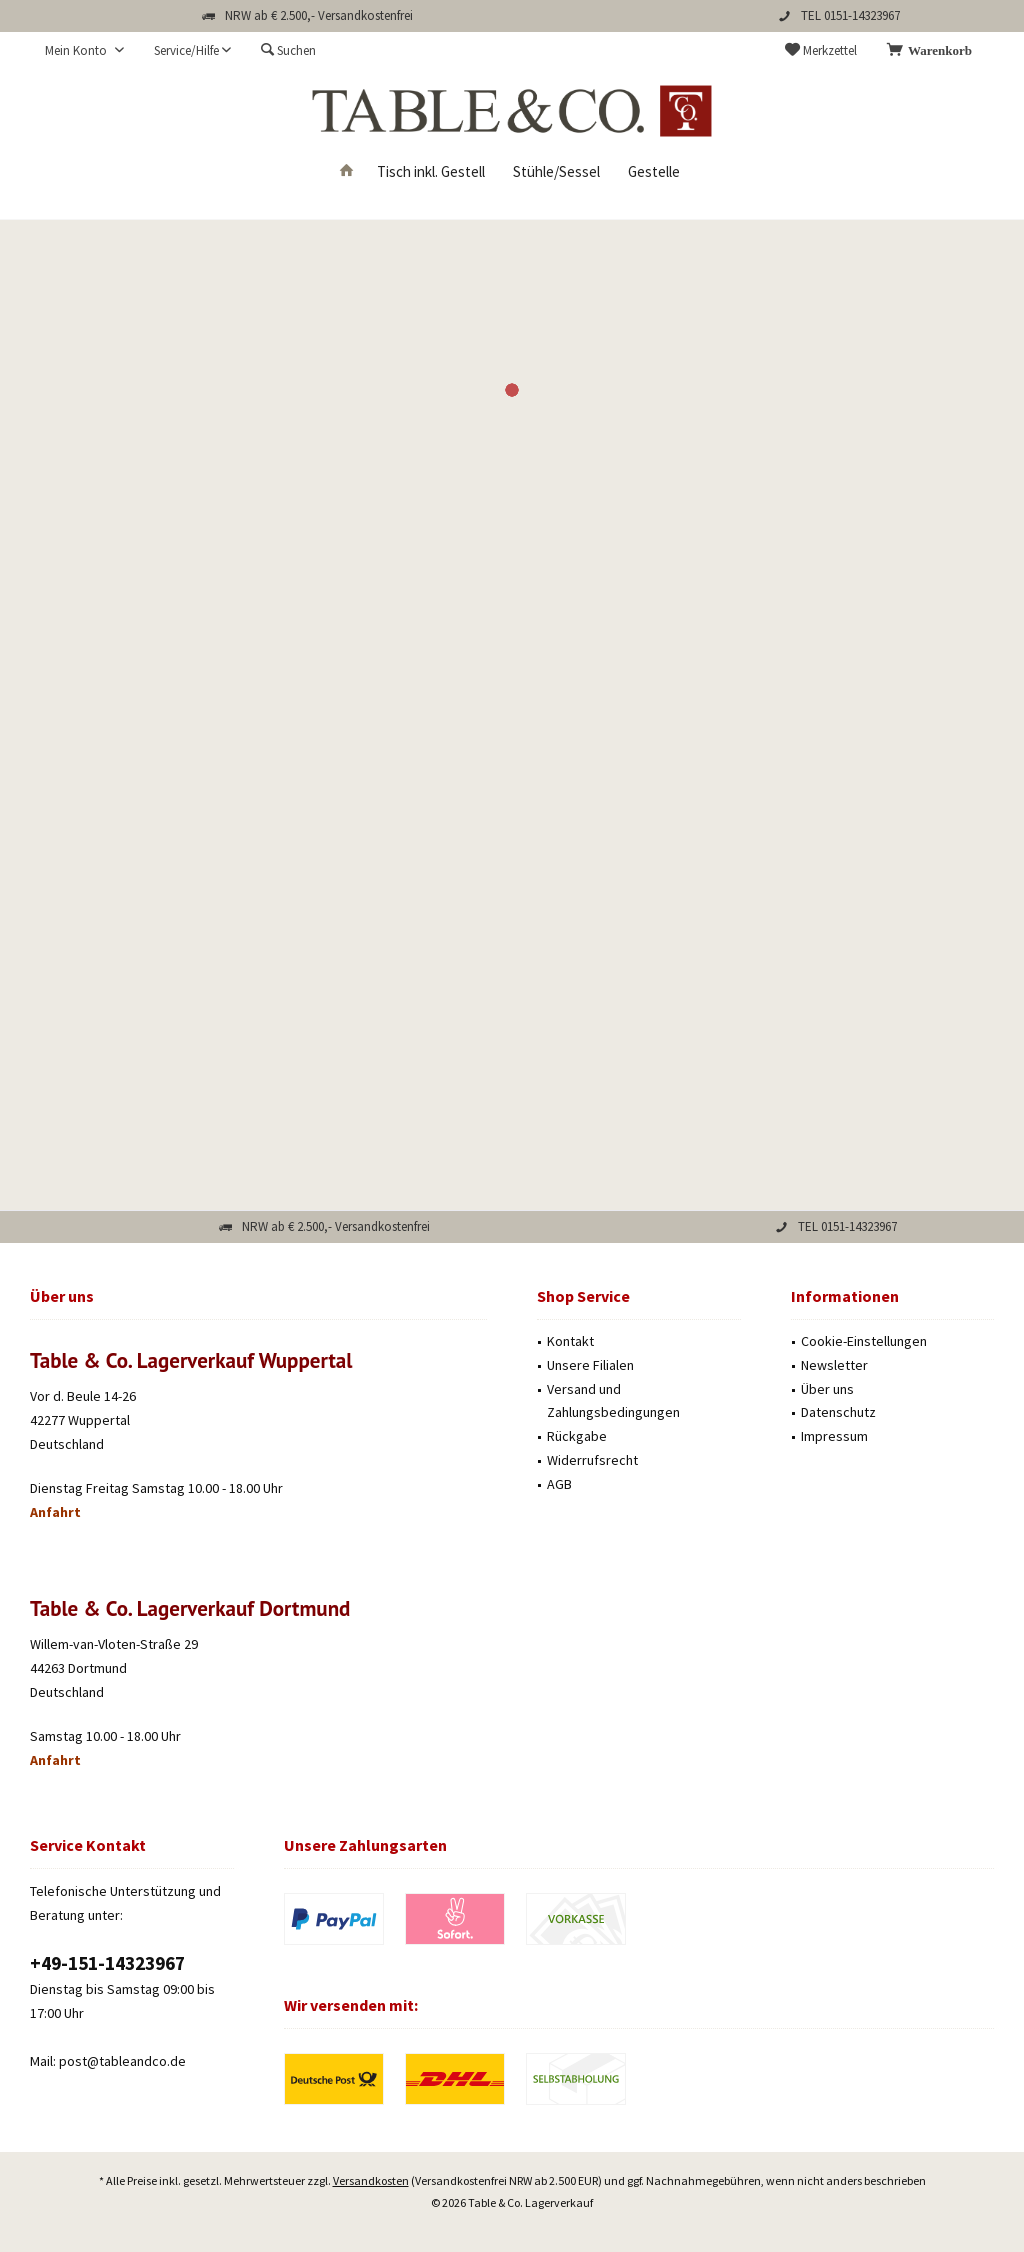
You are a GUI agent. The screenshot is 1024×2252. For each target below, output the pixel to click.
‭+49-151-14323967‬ (107, 1963)
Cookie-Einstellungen (864, 1341)
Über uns (827, 1389)
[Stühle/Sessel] (556, 172)
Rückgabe (577, 1436)
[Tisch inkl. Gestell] (431, 172)
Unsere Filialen (590, 1365)
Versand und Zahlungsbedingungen (613, 1401)
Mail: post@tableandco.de (108, 2061)
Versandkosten (371, 2161)
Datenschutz (838, 1412)
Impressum (834, 1436)
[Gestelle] (654, 172)
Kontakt (570, 1341)
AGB (559, 1484)
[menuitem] (933, 51)
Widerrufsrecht (592, 1460)
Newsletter (834, 1365)
